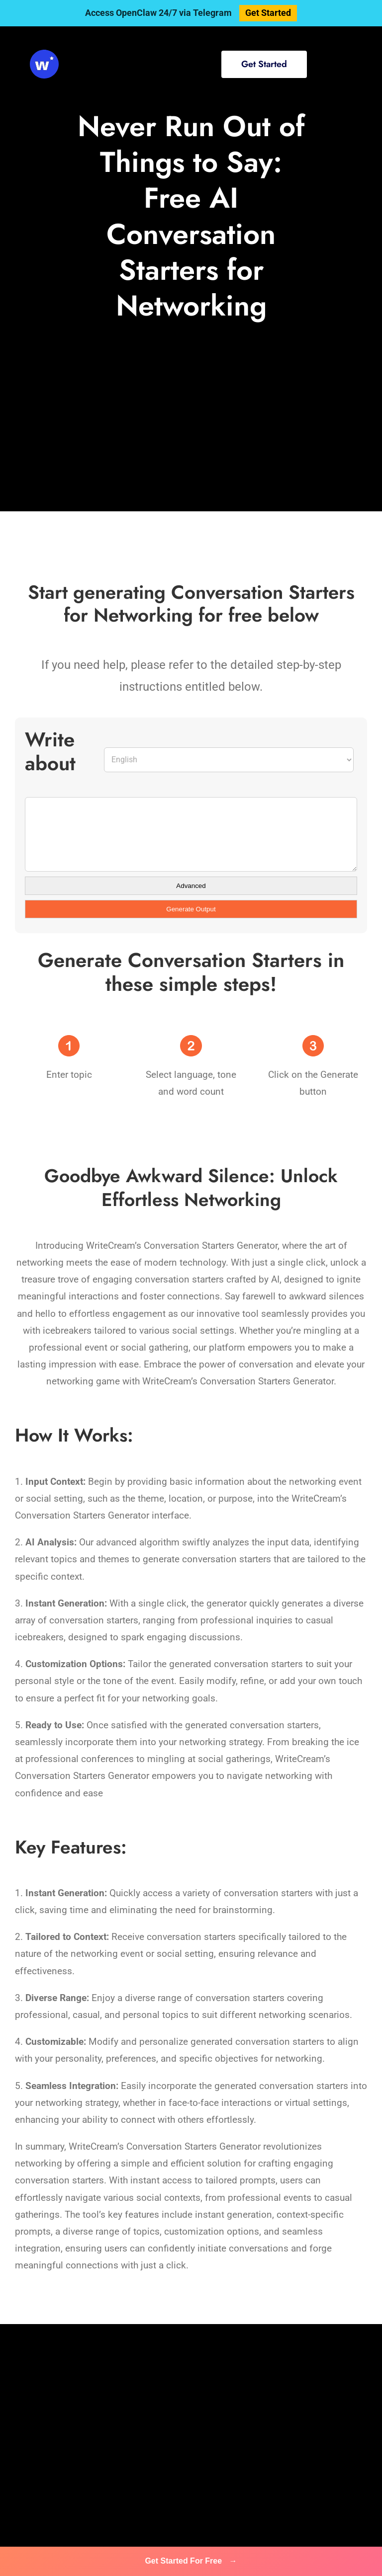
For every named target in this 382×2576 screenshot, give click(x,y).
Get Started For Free (191, 2561)
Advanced (190, 885)
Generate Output (190, 909)
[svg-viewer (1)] (44, 54)
